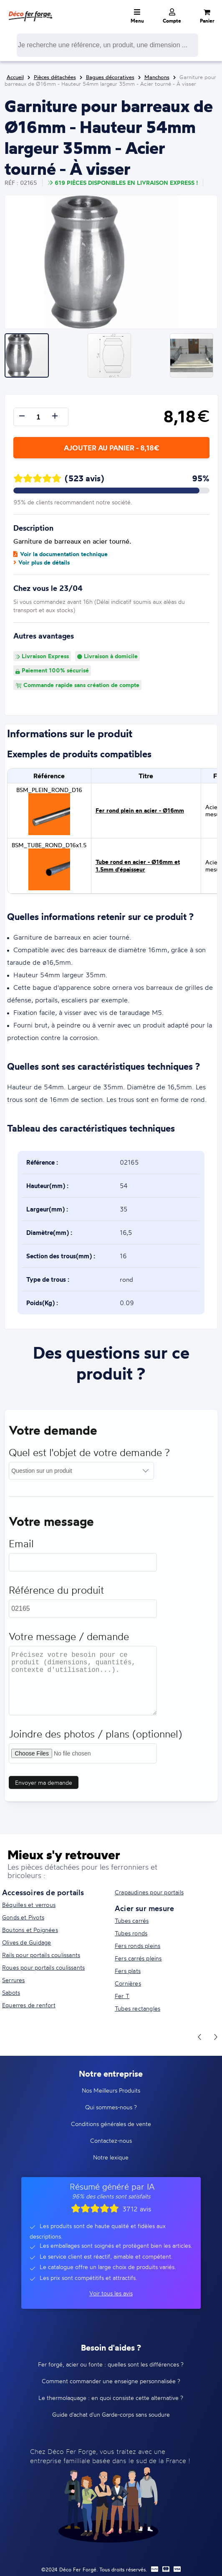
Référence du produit (56, 1594)
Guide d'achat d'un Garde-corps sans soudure (111, 2414)
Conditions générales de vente (111, 2123)
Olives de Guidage (26, 1942)
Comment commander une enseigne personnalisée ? (111, 2380)
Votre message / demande (69, 1640)
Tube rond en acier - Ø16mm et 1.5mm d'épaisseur (138, 865)
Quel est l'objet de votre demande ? (89, 1456)
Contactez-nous (111, 2140)
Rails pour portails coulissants (41, 1954)
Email (21, 1547)
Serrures (13, 1979)
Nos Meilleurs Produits (111, 2090)
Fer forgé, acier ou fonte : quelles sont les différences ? (111, 2364)
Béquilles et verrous (29, 1904)
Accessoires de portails (43, 1892)
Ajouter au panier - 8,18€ (111, 447)
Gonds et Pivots (23, 1917)
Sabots (11, 1992)
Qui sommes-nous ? (111, 2107)
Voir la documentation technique (60, 554)
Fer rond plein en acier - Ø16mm (140, 810)
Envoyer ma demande (43, 1786)
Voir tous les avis (111, 2293)
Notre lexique (111, 2157)
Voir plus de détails (41, 562)
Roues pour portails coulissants (43, 1967)
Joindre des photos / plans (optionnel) (95, 1738)
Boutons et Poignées (30, 1929)
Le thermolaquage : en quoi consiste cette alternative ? (110, 2397)
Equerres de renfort (29, 2005)
